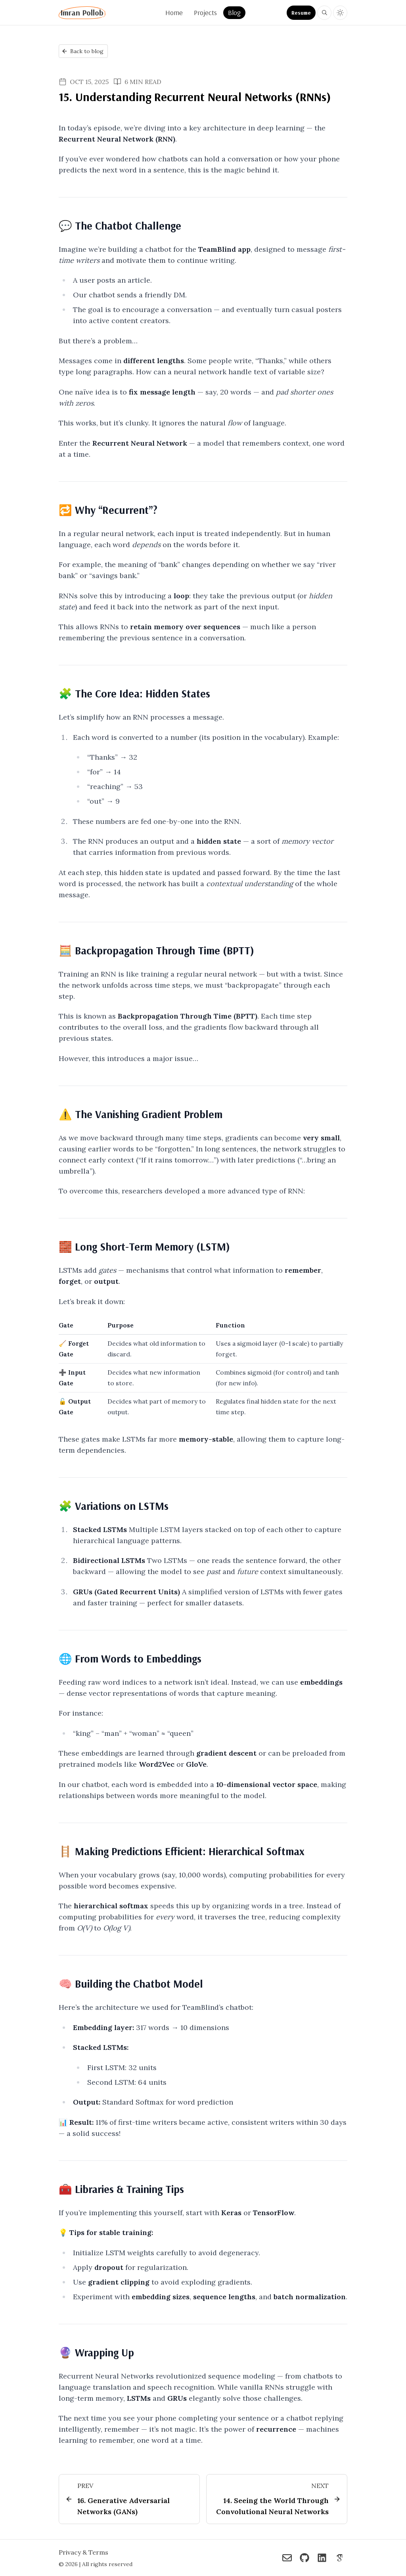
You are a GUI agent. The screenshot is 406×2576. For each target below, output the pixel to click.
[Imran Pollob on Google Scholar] (339, 2558)
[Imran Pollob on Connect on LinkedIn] (322, 2558)
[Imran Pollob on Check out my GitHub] (304, 2558)
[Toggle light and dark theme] (340, 13)
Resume (301, 12)
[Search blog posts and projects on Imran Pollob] (324, 13)
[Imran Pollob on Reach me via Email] (287, 2558)
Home (174, 12)
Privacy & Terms (83, 2553)
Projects (205, 12)
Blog (234, 12)
